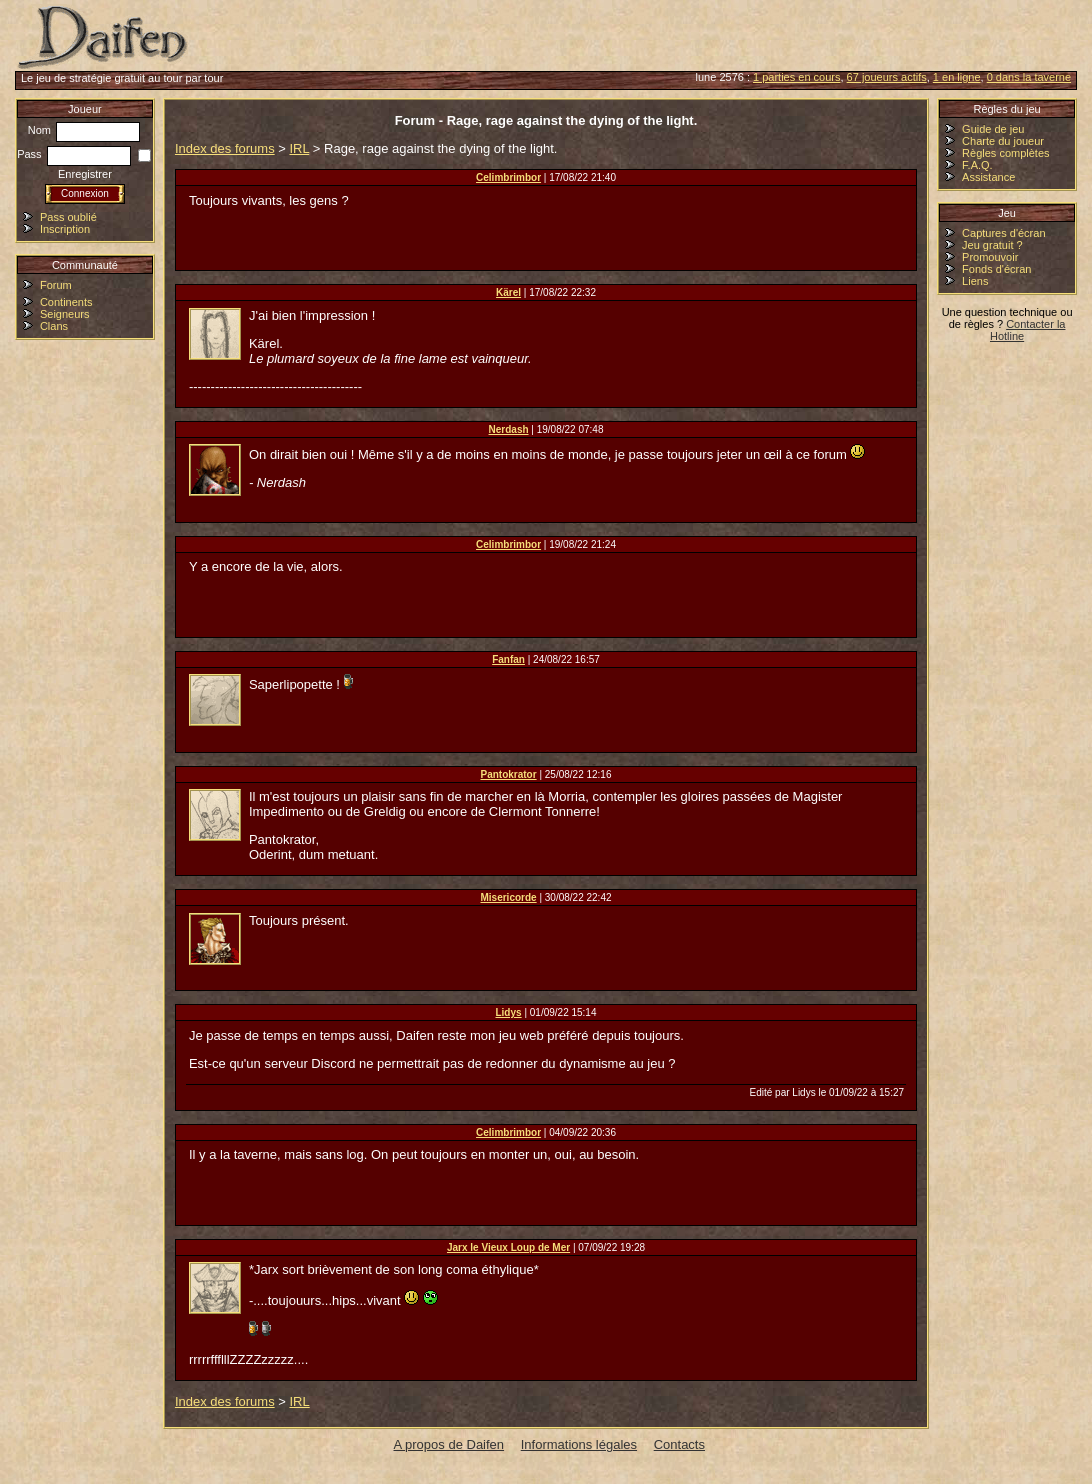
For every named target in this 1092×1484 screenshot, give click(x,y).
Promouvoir (990, 257)
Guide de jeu (993, 129)
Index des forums (225, 148)
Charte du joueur (1003, 141)
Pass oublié (68, 217)
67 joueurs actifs (887, 77)
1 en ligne (957, 77)
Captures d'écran (1003, 233)
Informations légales (579, 1444)
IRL (299, 148)
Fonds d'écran (996, 269)
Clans (54, 326)
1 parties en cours (796, 77)
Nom (84, 130)
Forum (56, 285)
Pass (74, 154)
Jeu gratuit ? (992, 245)
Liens (975, 281)
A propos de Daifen (449, 1444)
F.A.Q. (977, 165)
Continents (66, 302)
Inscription (65, 229)
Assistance (988, 177)
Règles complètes (1005, 153)
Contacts (679, 1444)
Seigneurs (65, 314)
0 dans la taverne (1029, 77)
